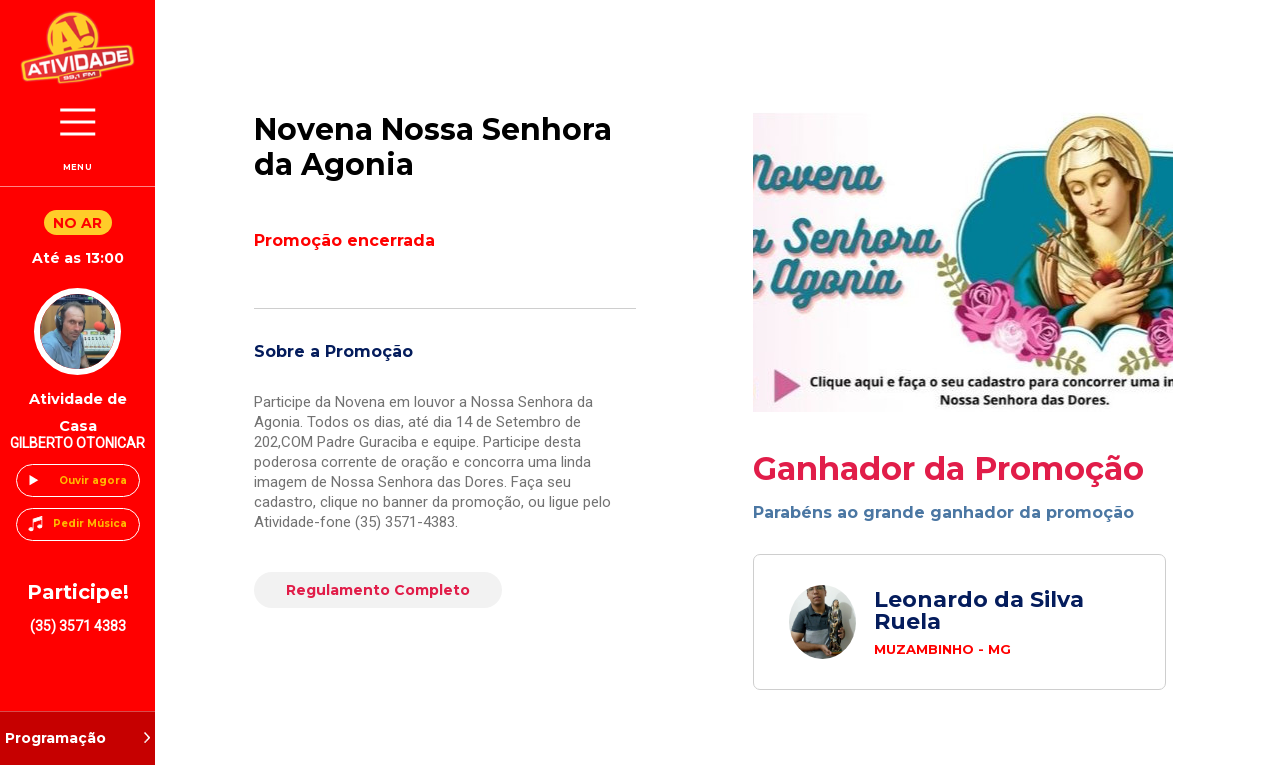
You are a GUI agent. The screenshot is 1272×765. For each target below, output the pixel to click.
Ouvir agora (93, 480)
